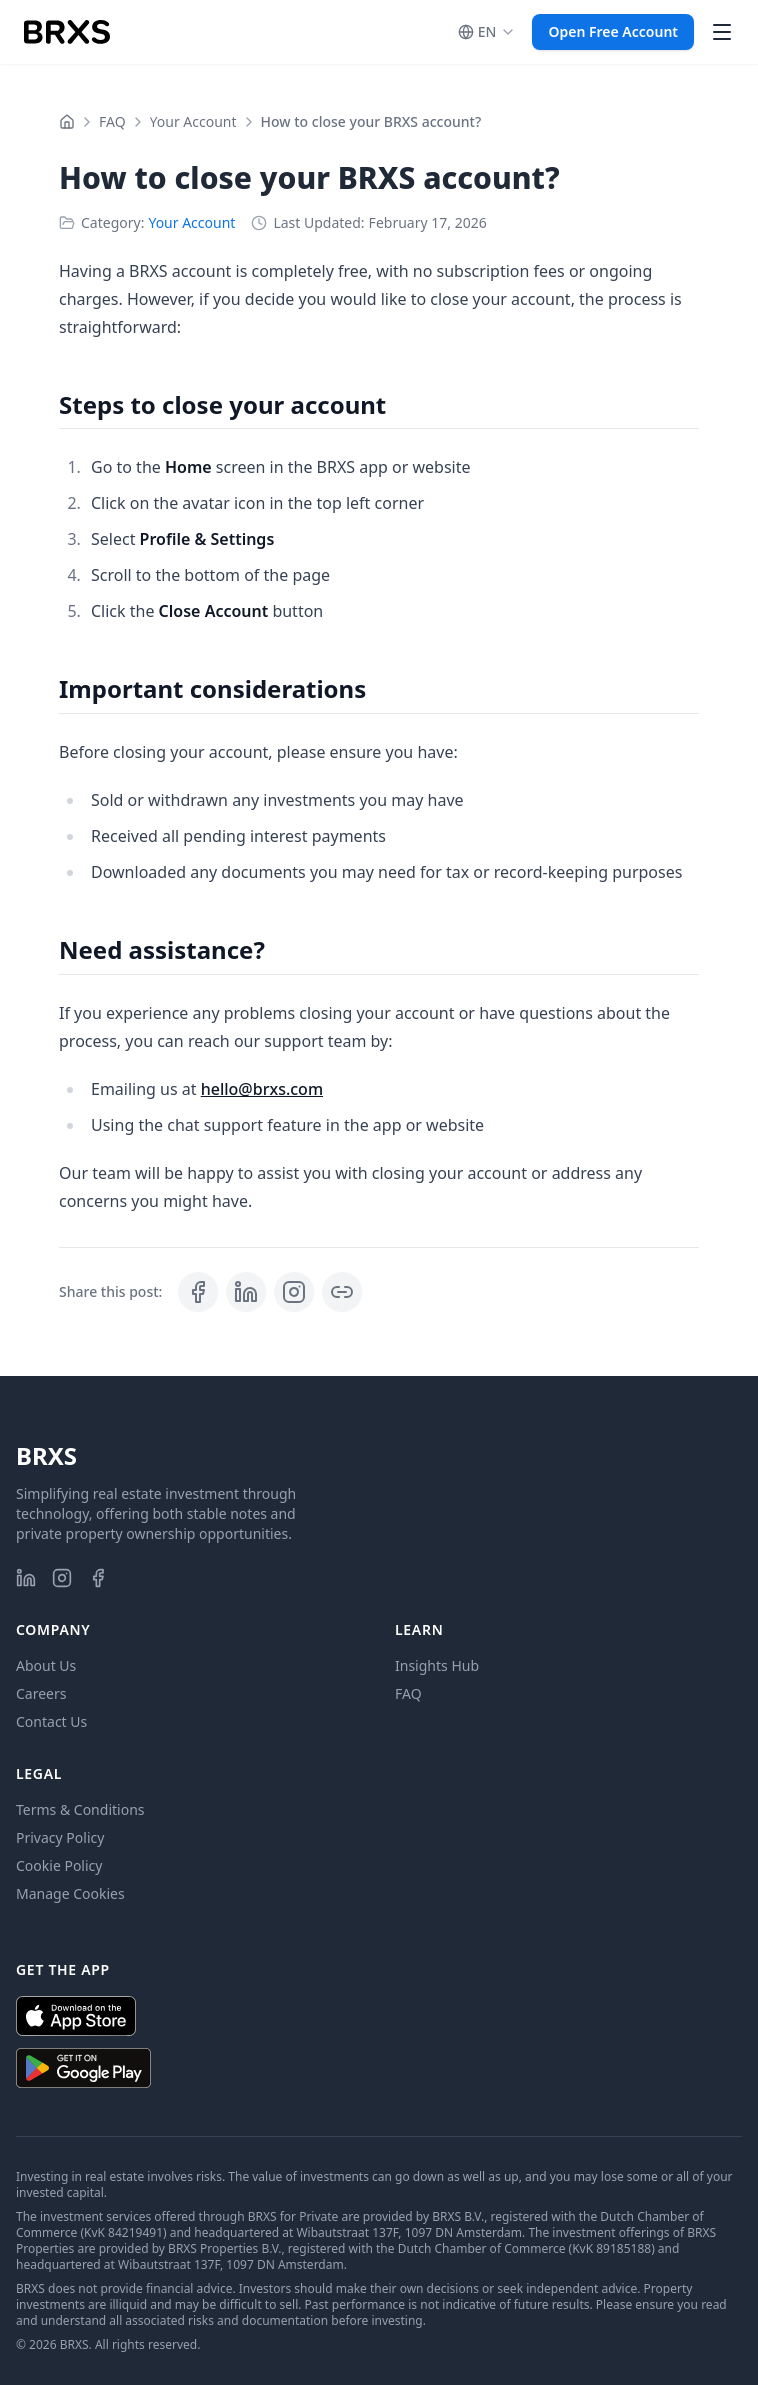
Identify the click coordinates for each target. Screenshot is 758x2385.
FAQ (112, 121)
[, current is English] (487, 32)
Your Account (193, 121)
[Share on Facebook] (198, 1292)
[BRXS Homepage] (67, 32)
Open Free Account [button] (613, 31)
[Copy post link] (342, 1292)
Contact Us (51, 1721)
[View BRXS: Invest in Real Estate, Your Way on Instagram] (294, 1292)
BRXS (46, 1456)
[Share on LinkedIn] (246, 1292)
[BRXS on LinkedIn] (26, 1578)
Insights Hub (437, 1665)
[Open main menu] (722, 32)
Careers (41, 1693)
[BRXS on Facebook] (98, 1578)
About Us (46, 1665)
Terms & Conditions (80, 1809)
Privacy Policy (60, 1837)
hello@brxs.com (262, 1089)
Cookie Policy (59, 1865)
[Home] (67, 122)
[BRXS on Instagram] (62, 1578)
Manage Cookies (70, 1893)
